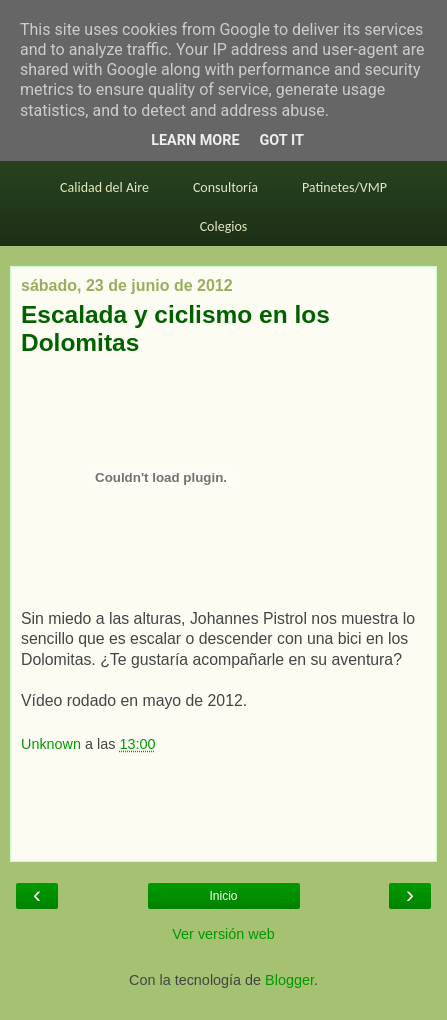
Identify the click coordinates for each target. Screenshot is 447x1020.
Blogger (289, 980)
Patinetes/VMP (344, 187)
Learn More (195, 140)
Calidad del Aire (104, 187)
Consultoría (225, 187)
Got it (282, 140)
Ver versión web (223, 934)
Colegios (224, 226)
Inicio (223, 896)
